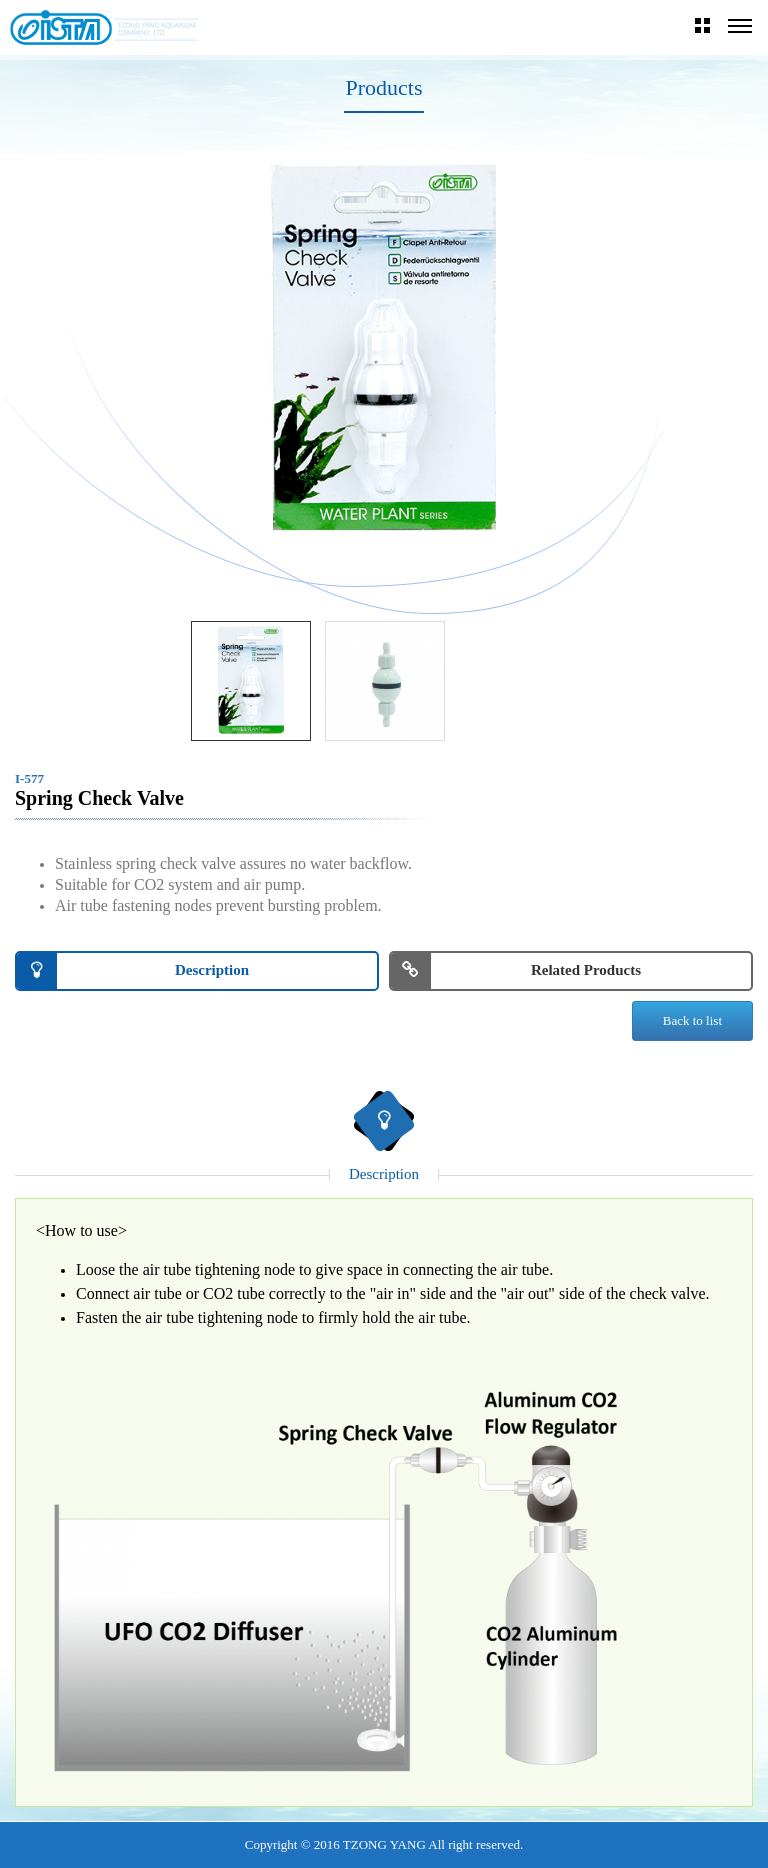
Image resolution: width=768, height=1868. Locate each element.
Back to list (692, 1020)
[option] (384, 351)
